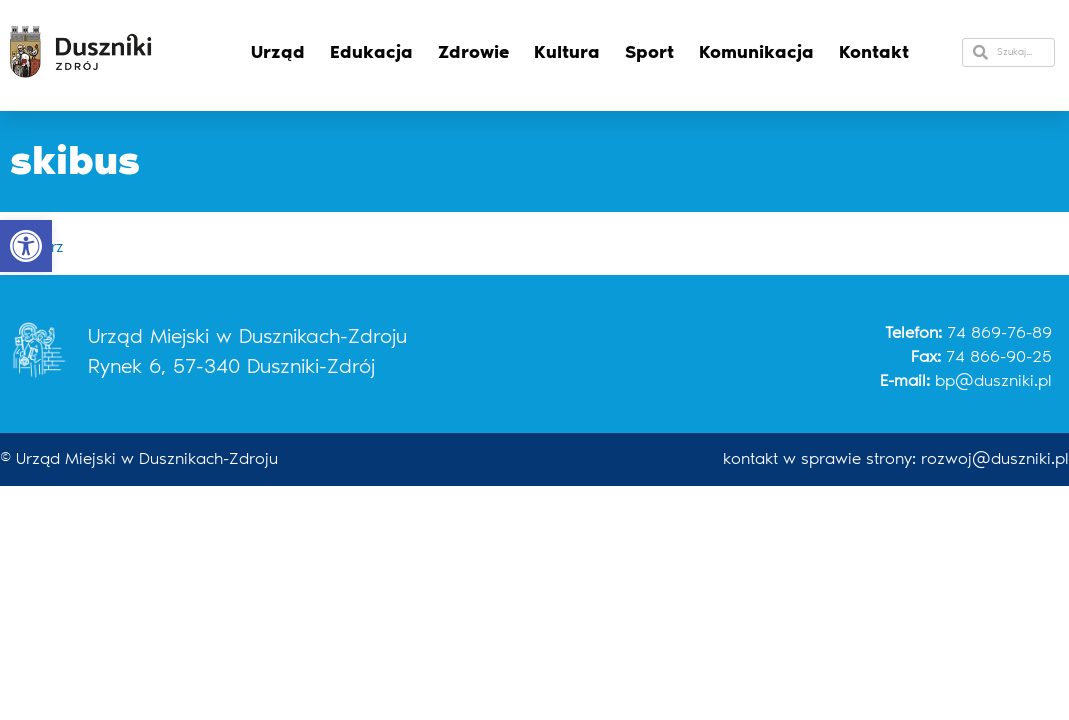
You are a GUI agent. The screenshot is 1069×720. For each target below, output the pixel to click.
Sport (649, 52)
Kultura (567, 52)
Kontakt (874, 52)
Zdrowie (473, 52)
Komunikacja (756, 52)
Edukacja (371, 52)
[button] (26, 246)
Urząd (278, 52)
